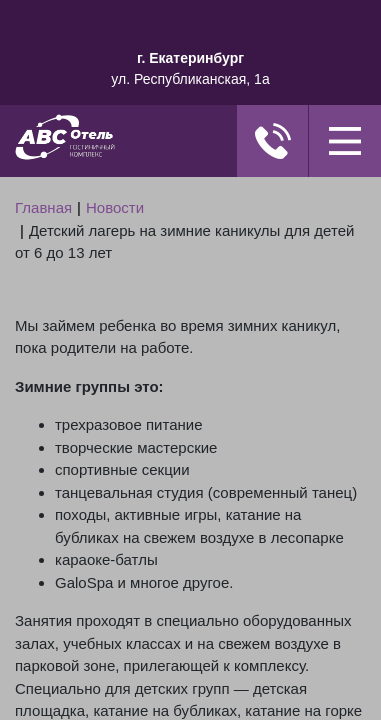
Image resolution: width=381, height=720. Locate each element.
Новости (115, 207)
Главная (43, 207)
